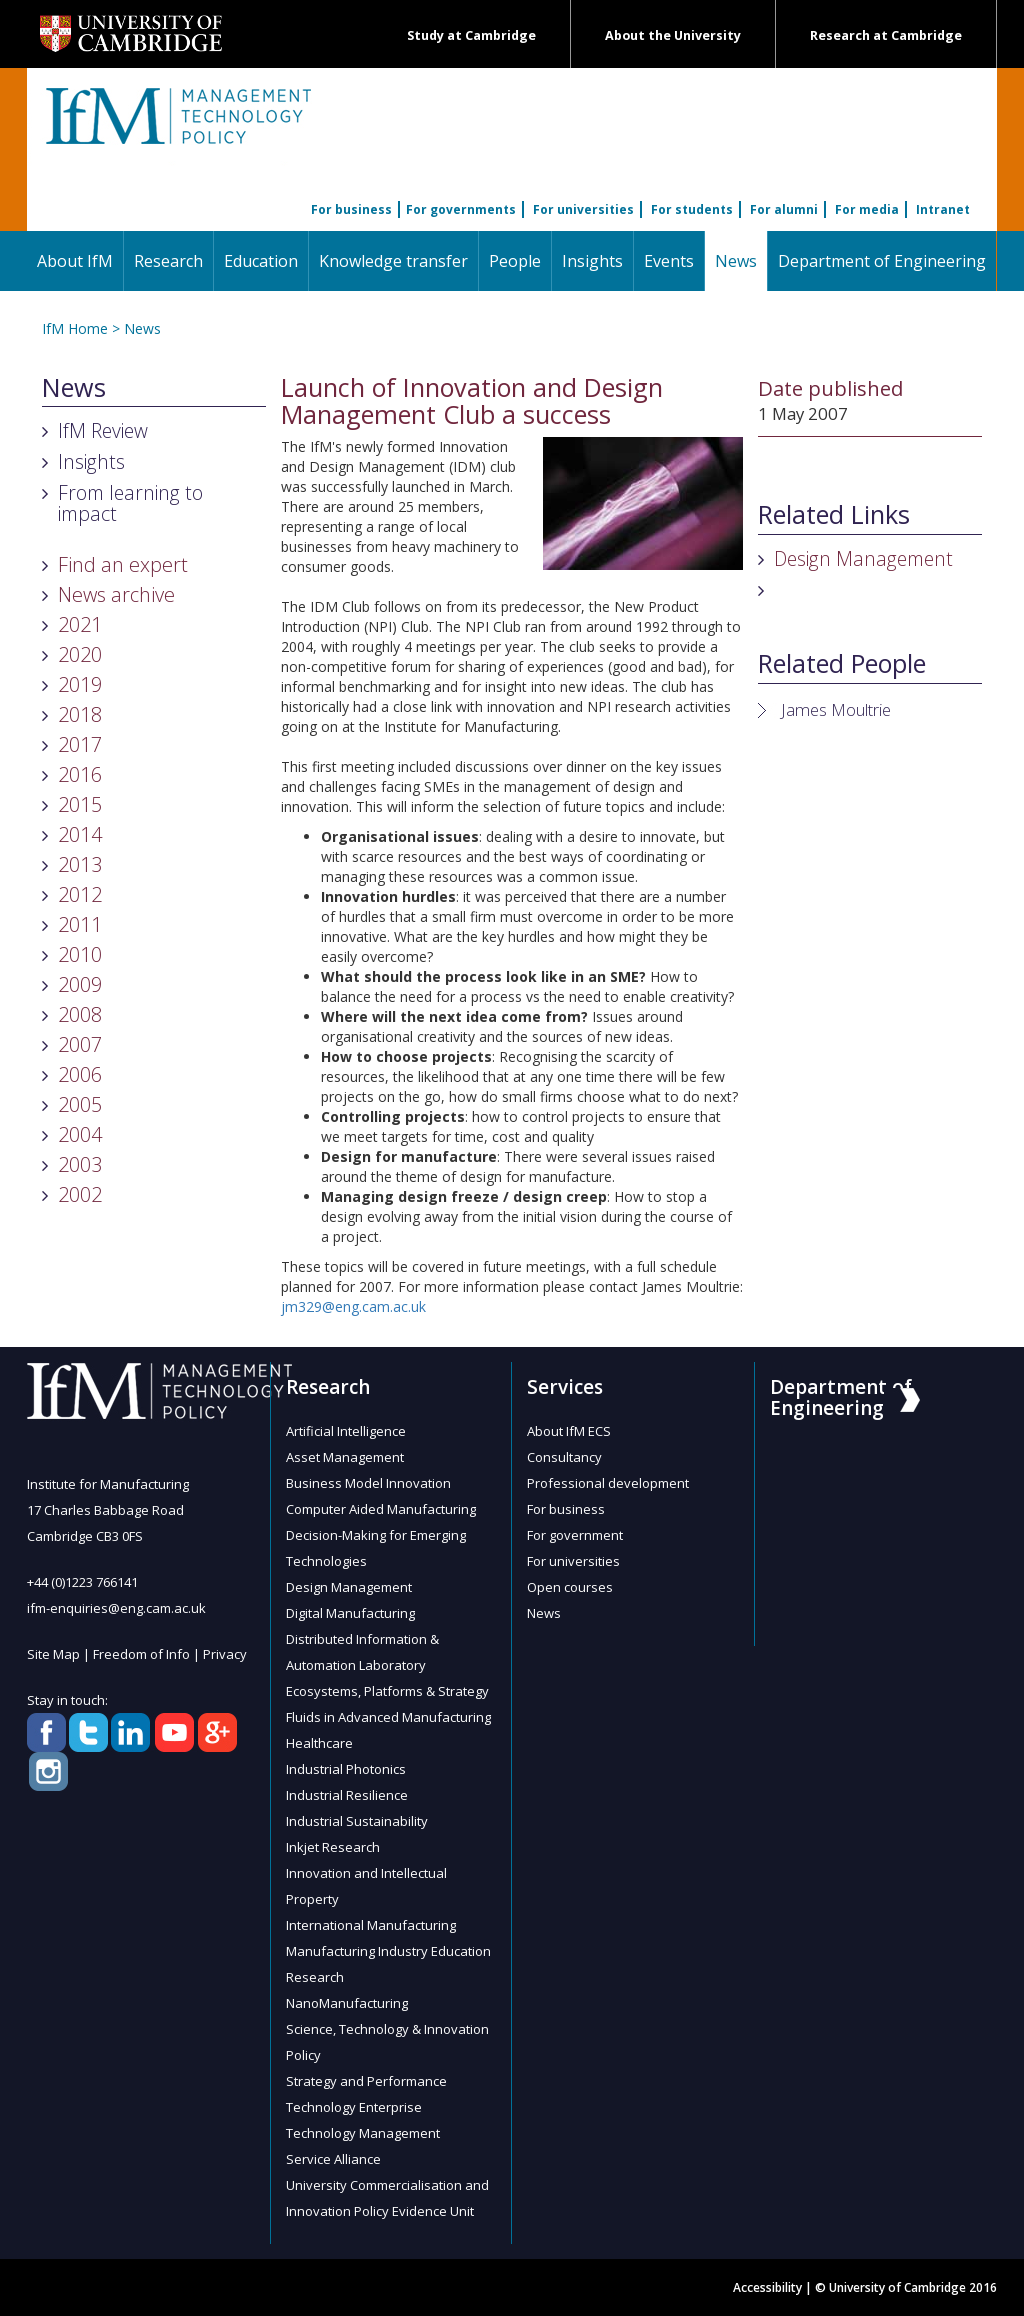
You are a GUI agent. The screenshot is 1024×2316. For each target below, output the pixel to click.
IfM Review (103, 430)
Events (669, 261)
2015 (80, 804)
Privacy (225, 1654)
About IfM (75, 261)
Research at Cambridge (886, 35)
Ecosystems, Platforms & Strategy (387, 1691)
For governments (461, 209)
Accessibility (767, 2287)
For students (692, 209)
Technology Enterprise (354, 2107)
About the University (673, 35)
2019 (80, 684)
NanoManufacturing (347, 2003)
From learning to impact (130, 503)
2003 (80, 1164)
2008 (80, 1014)
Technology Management (363, 2133)
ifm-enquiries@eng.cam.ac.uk (116, 1608)
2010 (80, 954)
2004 (80, 1134)
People (515, 261)
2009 (80, 984)
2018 (80, 714)
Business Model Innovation (368, 1483)
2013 (80, 864)
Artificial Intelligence (346, 1431)
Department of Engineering (882, 261)
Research (168, 261)
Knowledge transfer (393, 261)
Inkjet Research (333, 1847)
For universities (583, 209)
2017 (80, 744)
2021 (80, 624)
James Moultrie (836, 709)
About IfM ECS (569, 1431)
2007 (80, 1044)
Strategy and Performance (366, 2081)
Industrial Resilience (347, 1795)
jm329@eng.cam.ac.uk (353, 1306)
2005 (80, 1104)
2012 (80, 894)
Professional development (608, 1483)
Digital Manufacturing (350, 1613)
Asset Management (345, 1457)
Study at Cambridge (471, 35)
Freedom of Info (141, 1654)
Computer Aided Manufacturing (381, 1509)
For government (575, 1535)
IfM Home (75, 328)
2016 (80, 774)
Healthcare (319, 1743)
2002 (80, 1194)
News (741, 260)
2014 (80, 834)
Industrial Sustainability (357, 1821)
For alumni (784, 209)
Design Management (863, 558)
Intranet (943, 209)
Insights (592, 261)
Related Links (834, 515)
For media (867, 209)
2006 (80, 1074)
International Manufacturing (371, 1925)
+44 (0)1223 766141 (82, 1582)
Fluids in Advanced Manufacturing (388, 1717)
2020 (80, 654)
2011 (80, 924)
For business (351, 209)
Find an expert (123, 564)
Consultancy (564, 1457)
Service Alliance (333, 2159)
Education (261, 261)
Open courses (570, 1587)
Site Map (53, 1654)
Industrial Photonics (346, 1769)
